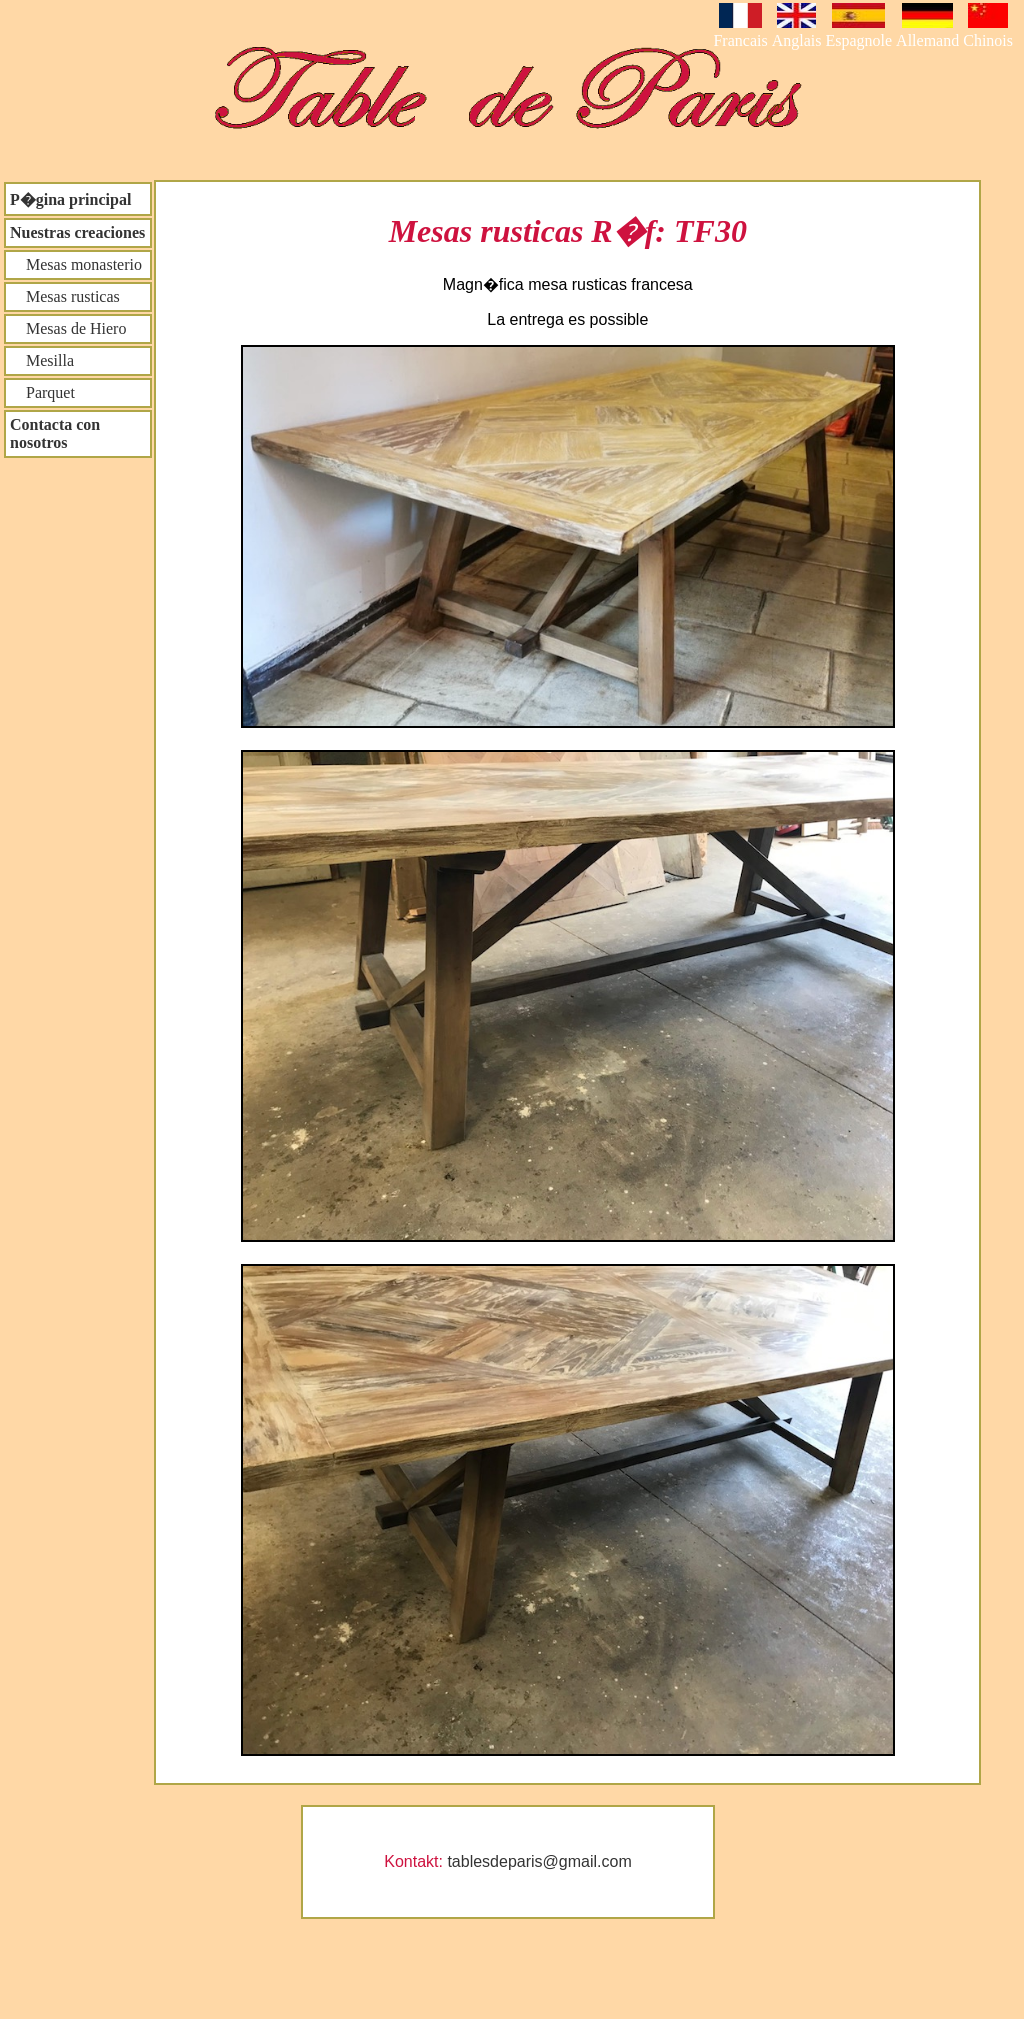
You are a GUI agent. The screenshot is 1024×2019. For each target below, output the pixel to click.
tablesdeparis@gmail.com (539, 1861)
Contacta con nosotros (55, 433)
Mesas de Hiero (68, 328)
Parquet (42, 392)
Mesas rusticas (65, 296)
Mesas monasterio (76, 264)
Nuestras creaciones (77, 232)
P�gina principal (70, 199)
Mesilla (42, 360)
